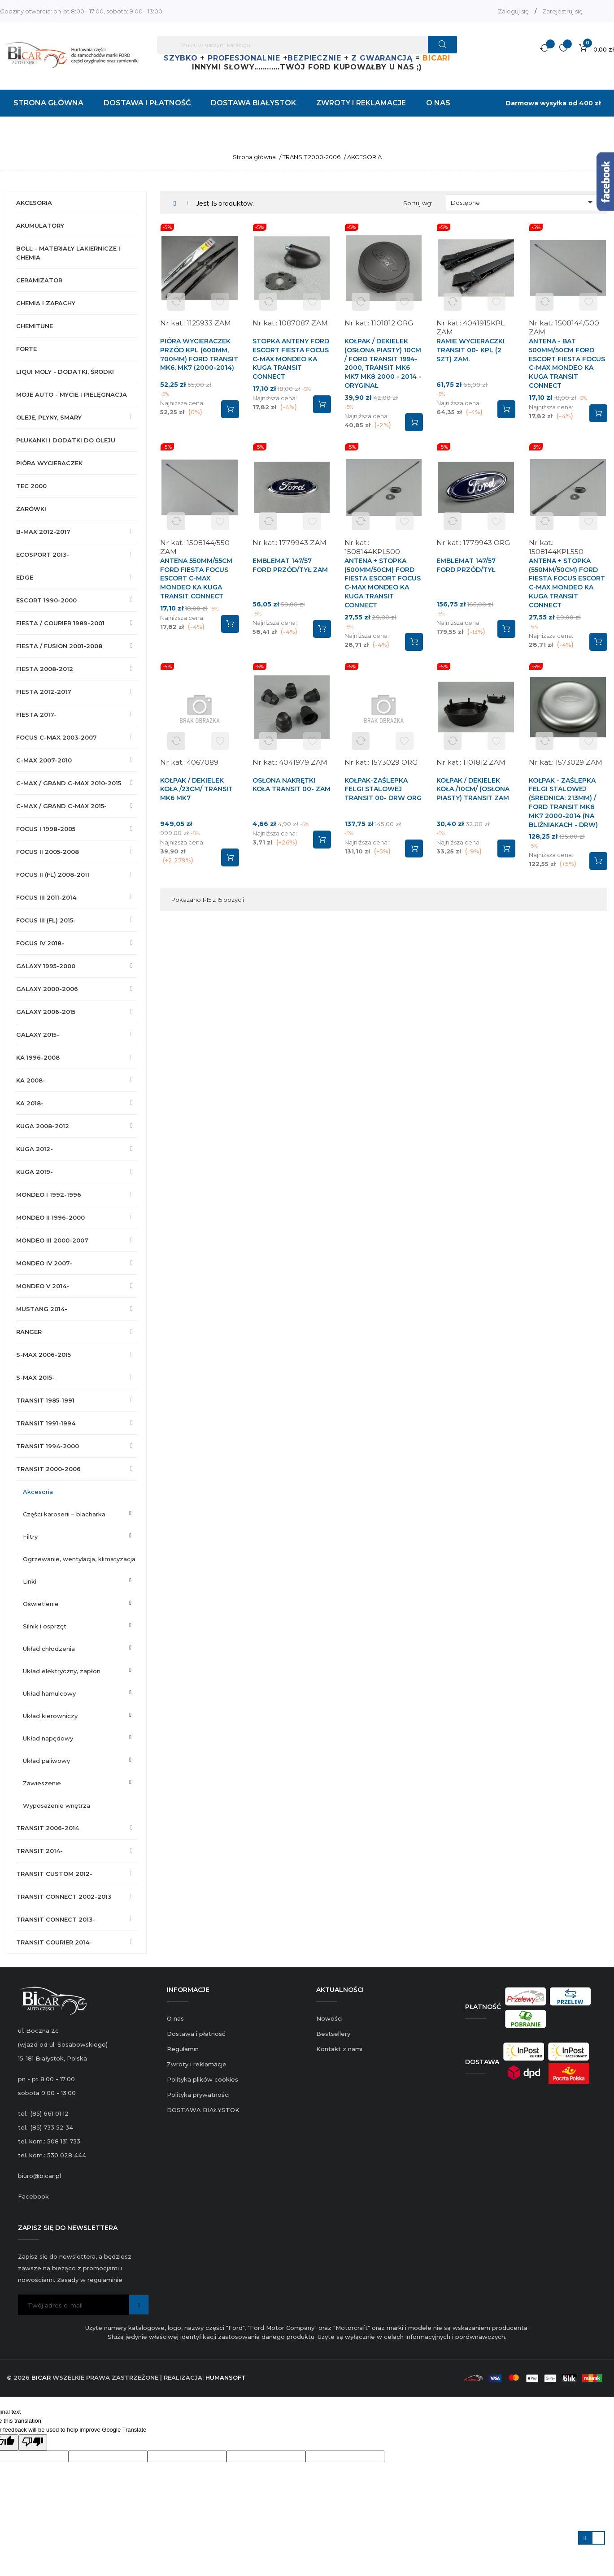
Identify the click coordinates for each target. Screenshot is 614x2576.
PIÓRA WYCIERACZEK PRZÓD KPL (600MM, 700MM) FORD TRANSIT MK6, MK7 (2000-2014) (199, 354)
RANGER (29, 1331)
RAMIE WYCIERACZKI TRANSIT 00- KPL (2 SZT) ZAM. (470, 350)
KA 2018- (30, 1103)
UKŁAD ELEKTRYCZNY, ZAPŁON (61, 1671)
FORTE (26, 348)
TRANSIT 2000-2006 (48, 1468)
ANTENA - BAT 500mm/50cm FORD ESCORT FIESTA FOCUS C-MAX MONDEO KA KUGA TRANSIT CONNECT (567, 363)
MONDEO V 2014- (42, 1286)
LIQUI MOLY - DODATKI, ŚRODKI (65, 371)
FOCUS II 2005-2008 (47, 851)
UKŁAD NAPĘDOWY (48, 1738)
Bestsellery (333, 2033)
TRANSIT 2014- (39, 1850)
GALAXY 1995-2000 (45, 966)
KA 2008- (30, 1080)
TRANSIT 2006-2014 (47, 1827)
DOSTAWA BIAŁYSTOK (203, 2109)
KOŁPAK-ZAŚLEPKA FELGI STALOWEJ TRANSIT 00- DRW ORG (383, 789)
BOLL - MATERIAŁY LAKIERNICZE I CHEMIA (68, 253)
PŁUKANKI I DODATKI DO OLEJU (65, 440)
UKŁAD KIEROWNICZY (50, 1715)
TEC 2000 (31, 485)
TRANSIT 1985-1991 (45, 1400)
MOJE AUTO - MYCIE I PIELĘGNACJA (71, 394)
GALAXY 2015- (37, 1034)
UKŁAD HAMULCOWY (49, 1693)
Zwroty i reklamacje (196, 2064)
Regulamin (183, 2048)
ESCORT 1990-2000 (46, 600)
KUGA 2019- (34, 1171)
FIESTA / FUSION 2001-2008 (59, 645)
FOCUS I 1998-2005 (45, 828)
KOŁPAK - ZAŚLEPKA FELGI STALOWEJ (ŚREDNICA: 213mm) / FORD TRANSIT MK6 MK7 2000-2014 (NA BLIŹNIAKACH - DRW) (563, 802)
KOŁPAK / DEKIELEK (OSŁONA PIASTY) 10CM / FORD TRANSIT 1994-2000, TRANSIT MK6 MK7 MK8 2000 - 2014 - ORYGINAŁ (382, 363)
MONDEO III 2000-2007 (52, 1240)
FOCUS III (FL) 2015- (46, 920)
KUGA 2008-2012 (42, 1126)
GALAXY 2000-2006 (47, 988)
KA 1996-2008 (38, 1057)
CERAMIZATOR (39, 280)
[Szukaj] (307, 45)
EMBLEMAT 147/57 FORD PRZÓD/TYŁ (466, 565)
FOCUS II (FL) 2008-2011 (52, 874)
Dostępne (523, 202)
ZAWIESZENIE (42, 1783)
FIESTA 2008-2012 (44, 668)
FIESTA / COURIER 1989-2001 (60, 623)
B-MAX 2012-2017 (43, 531)
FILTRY (30, 1536)
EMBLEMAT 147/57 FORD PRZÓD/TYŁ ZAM (290, 565)
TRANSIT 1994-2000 (47, 1446)
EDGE (24, 577)
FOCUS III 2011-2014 (46, 897)
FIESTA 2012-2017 (43, 691)
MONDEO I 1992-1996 (48, 1194)
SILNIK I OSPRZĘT (44, 1626)
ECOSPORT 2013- (42, 554)
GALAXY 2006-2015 (45, 1011)
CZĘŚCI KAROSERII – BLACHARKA (64, 1514)
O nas (175, 2018)
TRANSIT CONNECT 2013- (55, 1919)
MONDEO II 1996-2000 (50, 1217)
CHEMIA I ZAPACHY (45, 303)
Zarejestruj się (562, 11)
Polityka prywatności (198, 2094)
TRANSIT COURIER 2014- (54, 1942)
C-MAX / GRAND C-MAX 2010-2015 (68, 783)
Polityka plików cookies (202, 2079)
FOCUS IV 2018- (40, 943)
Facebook (33, 2196)
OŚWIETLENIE (41, 1603)
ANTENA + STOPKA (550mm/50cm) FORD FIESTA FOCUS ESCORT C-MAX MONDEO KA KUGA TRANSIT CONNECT (567, 583)
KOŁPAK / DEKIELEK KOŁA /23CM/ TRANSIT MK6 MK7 (196, 789)
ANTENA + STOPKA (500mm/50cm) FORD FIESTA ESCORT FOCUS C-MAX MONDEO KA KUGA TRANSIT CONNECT (382, 583)
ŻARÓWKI (31, 508)
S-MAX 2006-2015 (43, 1354)
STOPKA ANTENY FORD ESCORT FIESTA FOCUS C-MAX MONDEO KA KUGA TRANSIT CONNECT (291, 359)
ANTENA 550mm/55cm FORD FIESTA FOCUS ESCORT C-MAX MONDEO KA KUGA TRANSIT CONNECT (196, 578)
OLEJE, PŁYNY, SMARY (49, 417)
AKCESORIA (34, 202)
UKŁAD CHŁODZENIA (49, 1648)
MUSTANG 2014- (41, 1308)
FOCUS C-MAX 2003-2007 (56, 737)
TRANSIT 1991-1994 (45, 1423)
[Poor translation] (32, 2442)
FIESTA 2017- (36, 714)
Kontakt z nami (339, 2048)
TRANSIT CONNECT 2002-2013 (63, 1896)
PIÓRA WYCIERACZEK (49, 463)
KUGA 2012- (34, 1148)
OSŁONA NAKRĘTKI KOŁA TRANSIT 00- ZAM (292, 784)
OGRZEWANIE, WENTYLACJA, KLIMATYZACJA (79, 1559)
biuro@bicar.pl (39, 2175)
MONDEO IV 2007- (44, 1263)
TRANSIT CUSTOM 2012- (54, 1873)
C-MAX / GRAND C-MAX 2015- (61, 806)
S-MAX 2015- (35, 1377)
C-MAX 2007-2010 (44, 760)
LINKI (29, 1581)
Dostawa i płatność (196, 2033)
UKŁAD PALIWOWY (46, 1760)
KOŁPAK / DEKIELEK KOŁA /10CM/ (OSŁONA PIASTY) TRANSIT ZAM (472, 789)
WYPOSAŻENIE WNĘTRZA (56, 1805)
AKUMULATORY (40, 225)
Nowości (329, 2018)
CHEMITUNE (34, 325)
